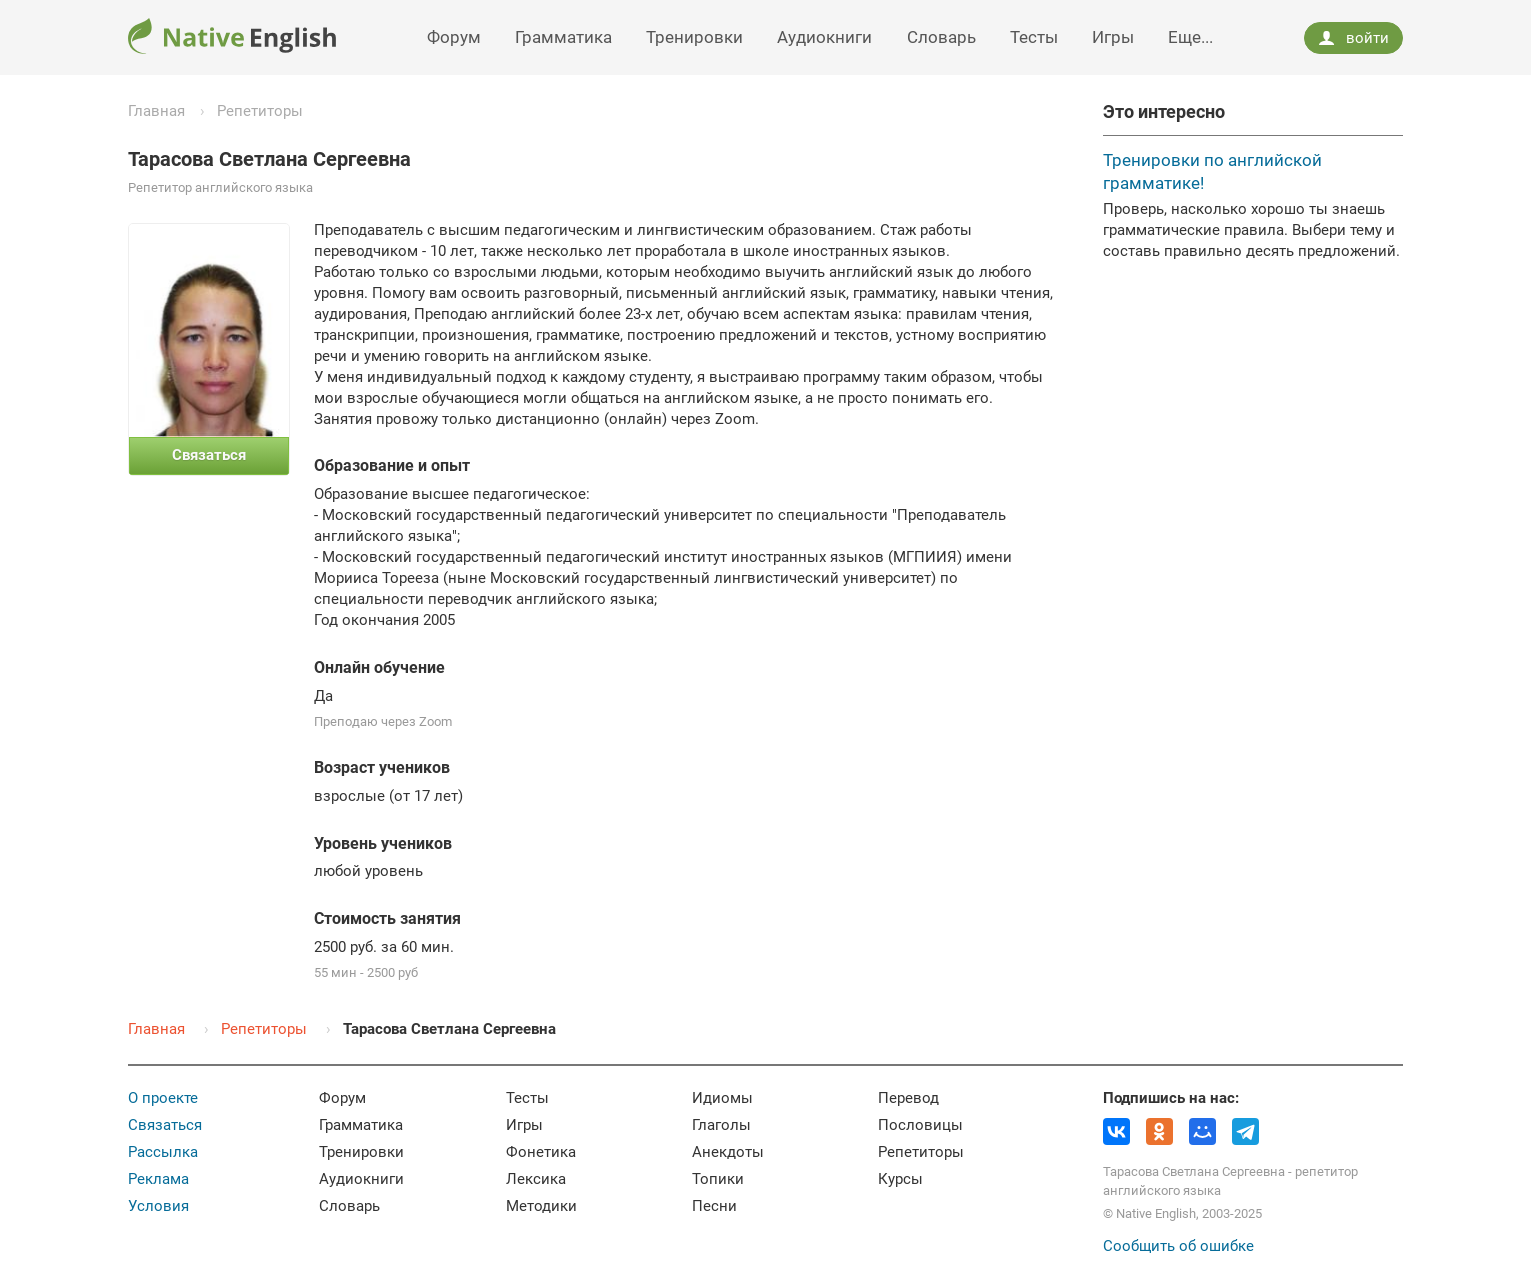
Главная (156, 111)
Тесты (1034, 37)
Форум (454, 37)
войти (1353, 38)
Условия (158, 1206)
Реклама (158, 1179)
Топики (718, 1179)
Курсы (900, 1179)
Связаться (165, 1125)
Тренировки (694, 37)
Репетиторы (260, 111)
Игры (1113, 37)
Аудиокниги (824, 37)
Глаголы (721, 1125)
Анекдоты (728, 1152)
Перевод (908, 1098)
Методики (541, 1206)
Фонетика (541, 1152)
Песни (714, 1206)
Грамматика (563, 37)
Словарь (941, 37)
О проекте (163, 1098)
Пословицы (920, 1125)
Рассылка (163, 1152)
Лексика (536, 1179)
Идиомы (722, 1098)
